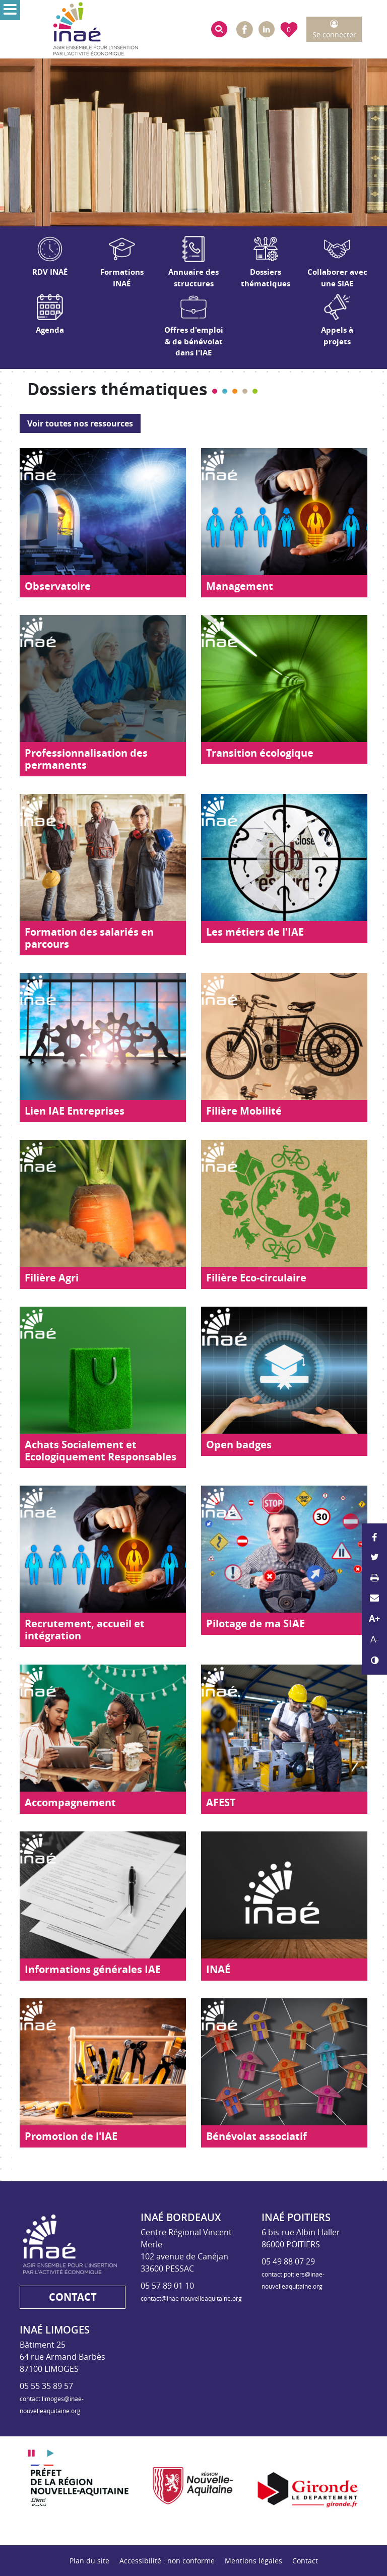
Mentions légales (253, 2560)
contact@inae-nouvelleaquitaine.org (191, 2298)
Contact (305, 2560)
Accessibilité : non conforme (167, 2560)
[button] (219, 29)
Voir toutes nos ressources (80, 423)
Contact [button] (73, 2297)
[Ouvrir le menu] (10, 10)
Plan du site (89, 2560)
